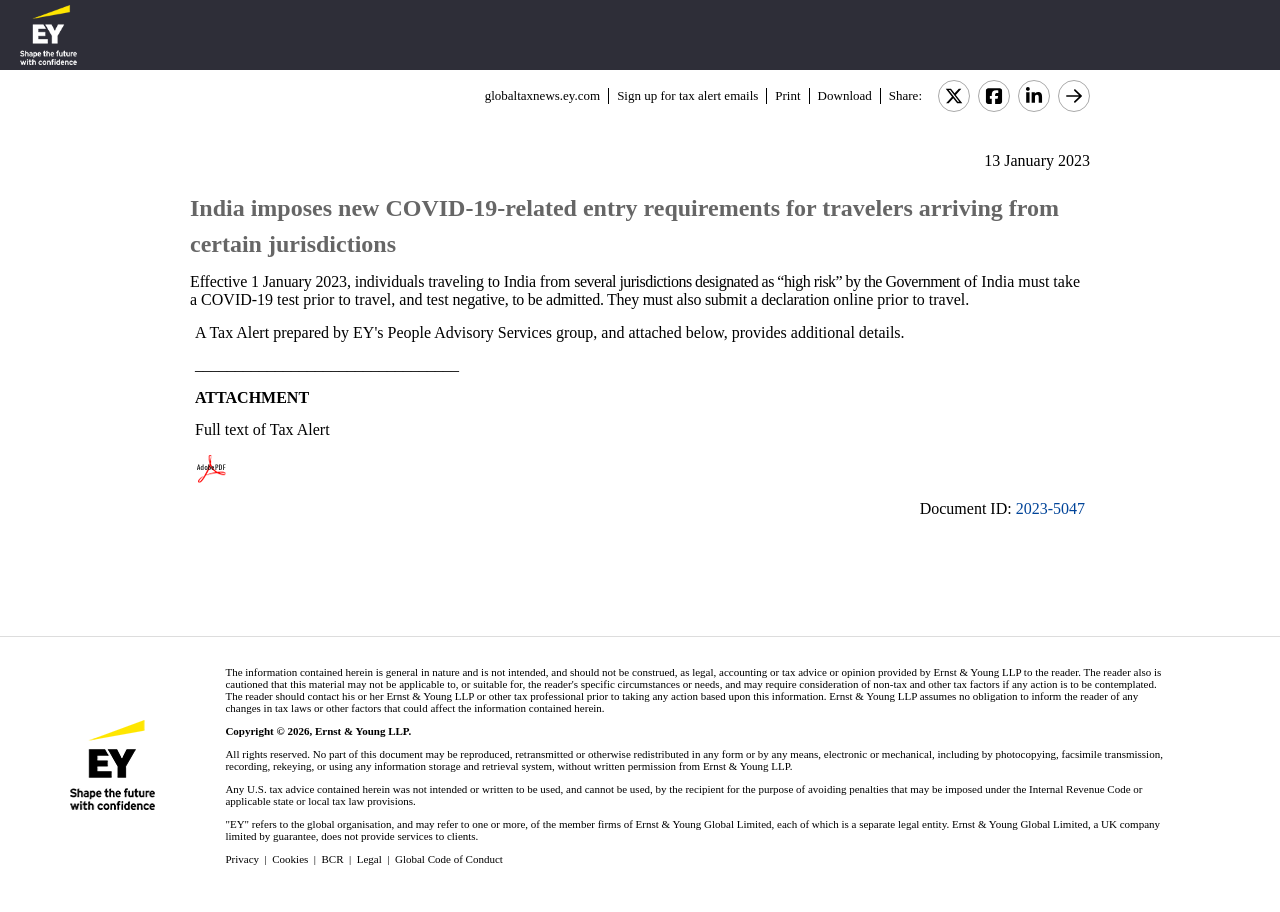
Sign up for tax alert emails (687, 95)
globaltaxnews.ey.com (542, 95)
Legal (369, 859)
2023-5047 (1050, 508)
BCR (333, 859)
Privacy (242, 859)
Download (845, 95)
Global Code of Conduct (449, 859)
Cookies (290, 859)
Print (787, 95)
